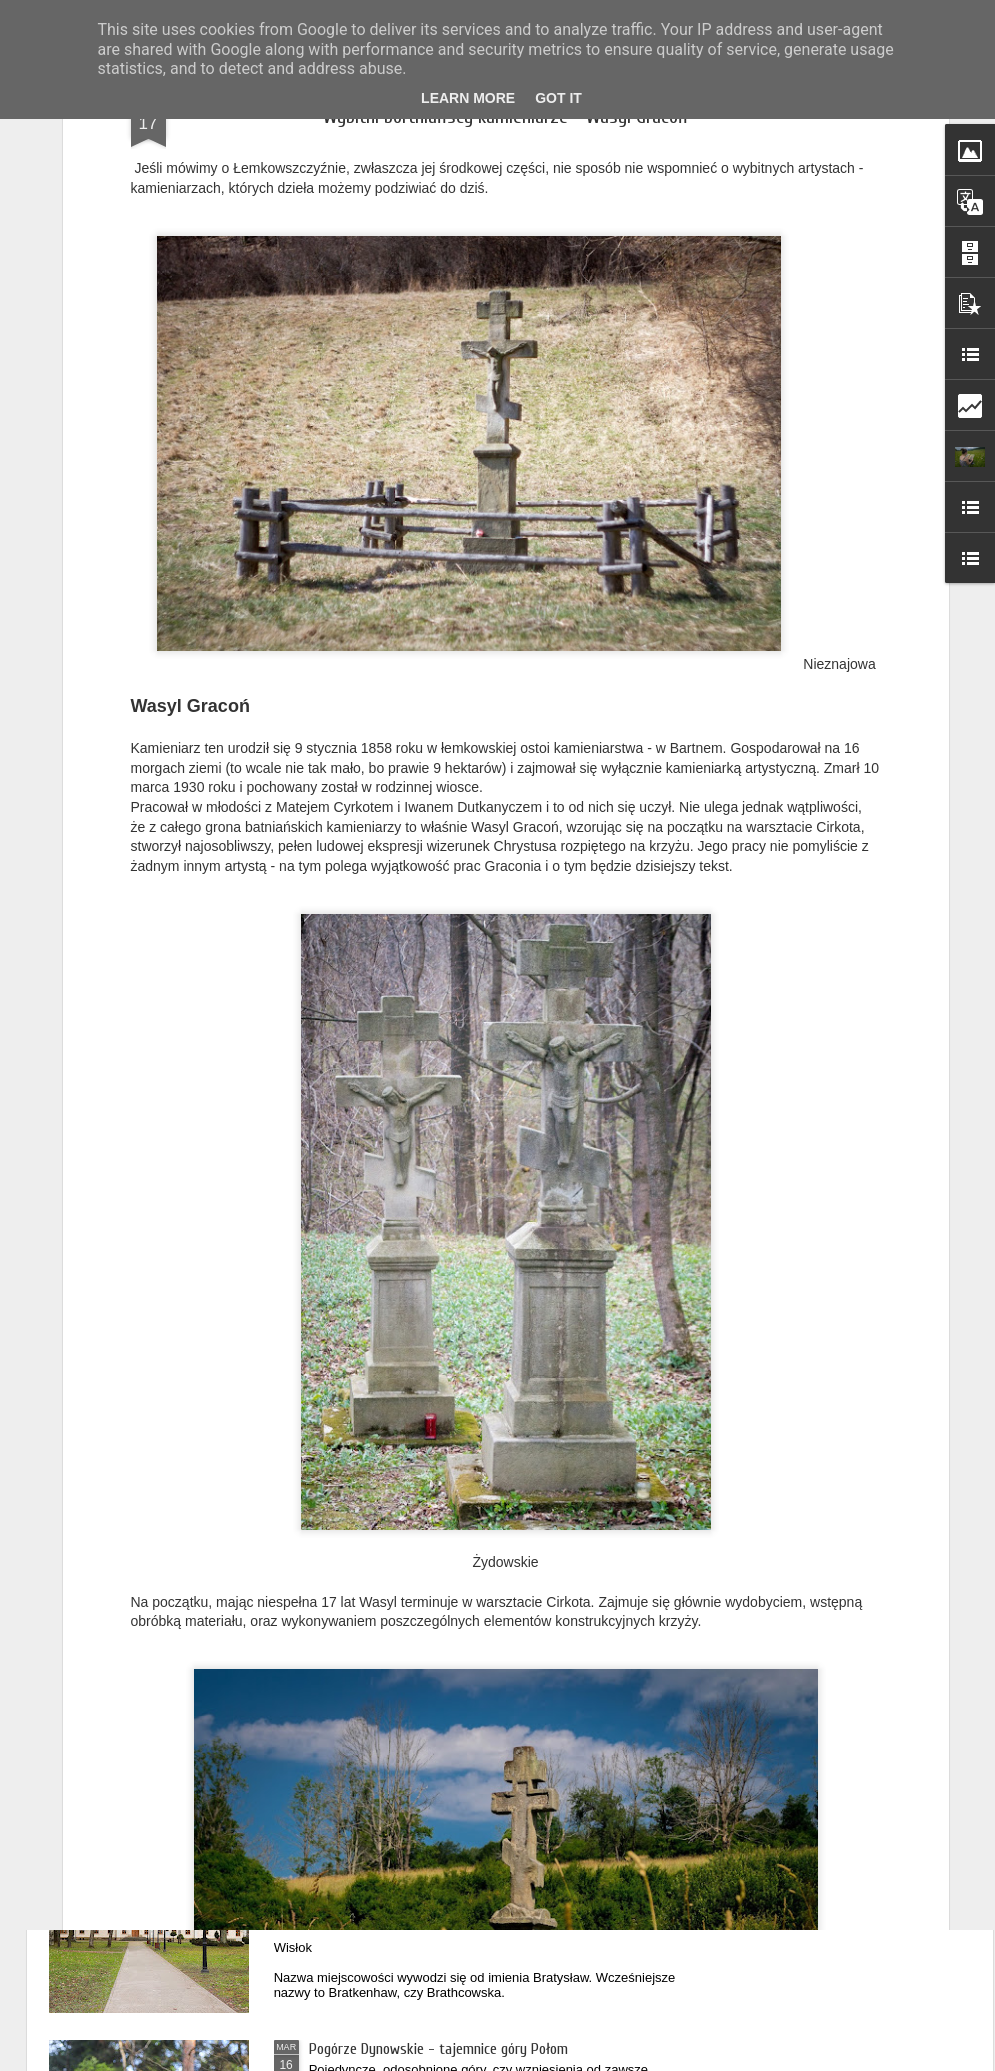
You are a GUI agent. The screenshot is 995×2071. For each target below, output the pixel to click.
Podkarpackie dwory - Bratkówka (407, 1822)
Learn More (468, 98)
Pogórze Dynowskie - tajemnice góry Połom (438, 2049)
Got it (558, 98)
